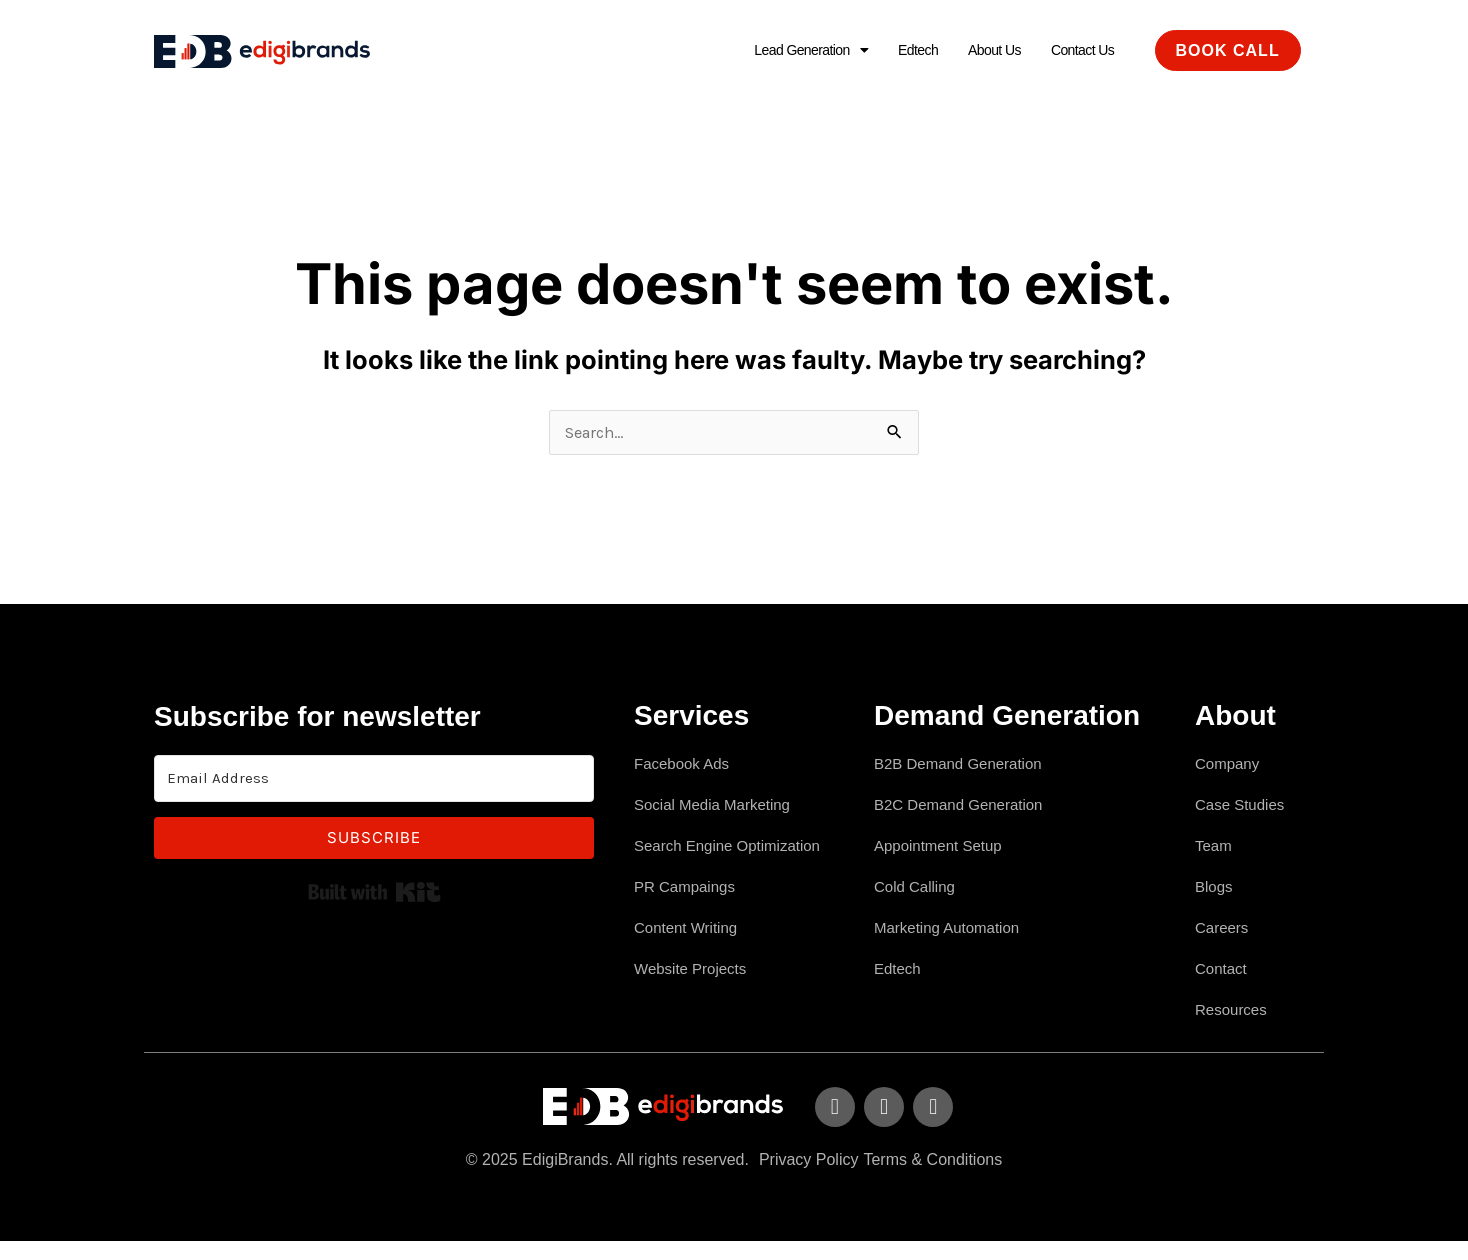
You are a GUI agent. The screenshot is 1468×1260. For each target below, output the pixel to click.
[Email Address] (374, 782)
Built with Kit (374, 896)
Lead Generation (779, 50)
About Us (980, 50)
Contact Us (1077, 50)
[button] (779, 51)
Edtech (897, 50)
